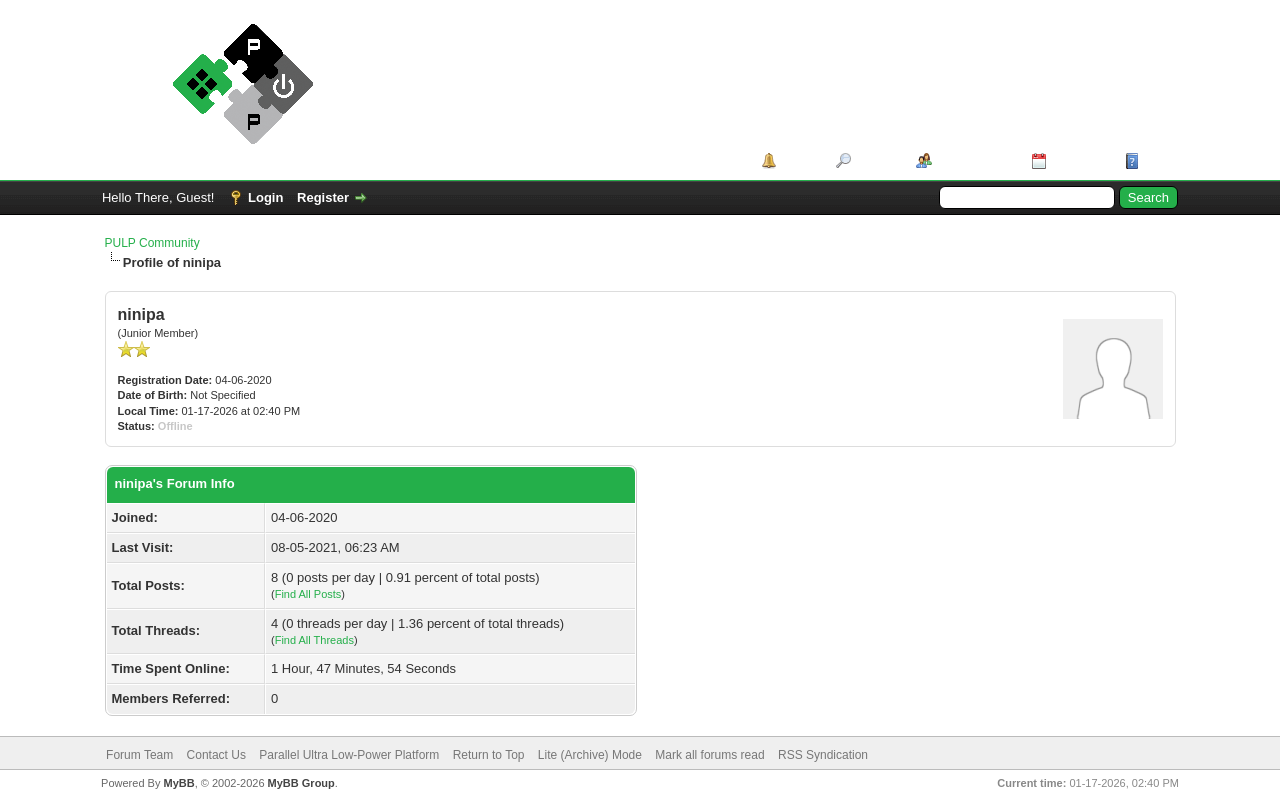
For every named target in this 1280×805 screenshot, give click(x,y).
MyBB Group (301, 783)
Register (323, 197)
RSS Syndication (823, 755)
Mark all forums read (709, 755)
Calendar (1079, 160)
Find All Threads (314, 640)
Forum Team (139, 755)
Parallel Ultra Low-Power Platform (349, 755)
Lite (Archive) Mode (590, 755)
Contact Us (216, 755)
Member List (974, 160)
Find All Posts (308, 594)
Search (876, 160)
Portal (799, 160)
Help (1158, 160)
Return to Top (489, 755)
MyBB (178, 783)
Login (265, 197)
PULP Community (152, 243)
